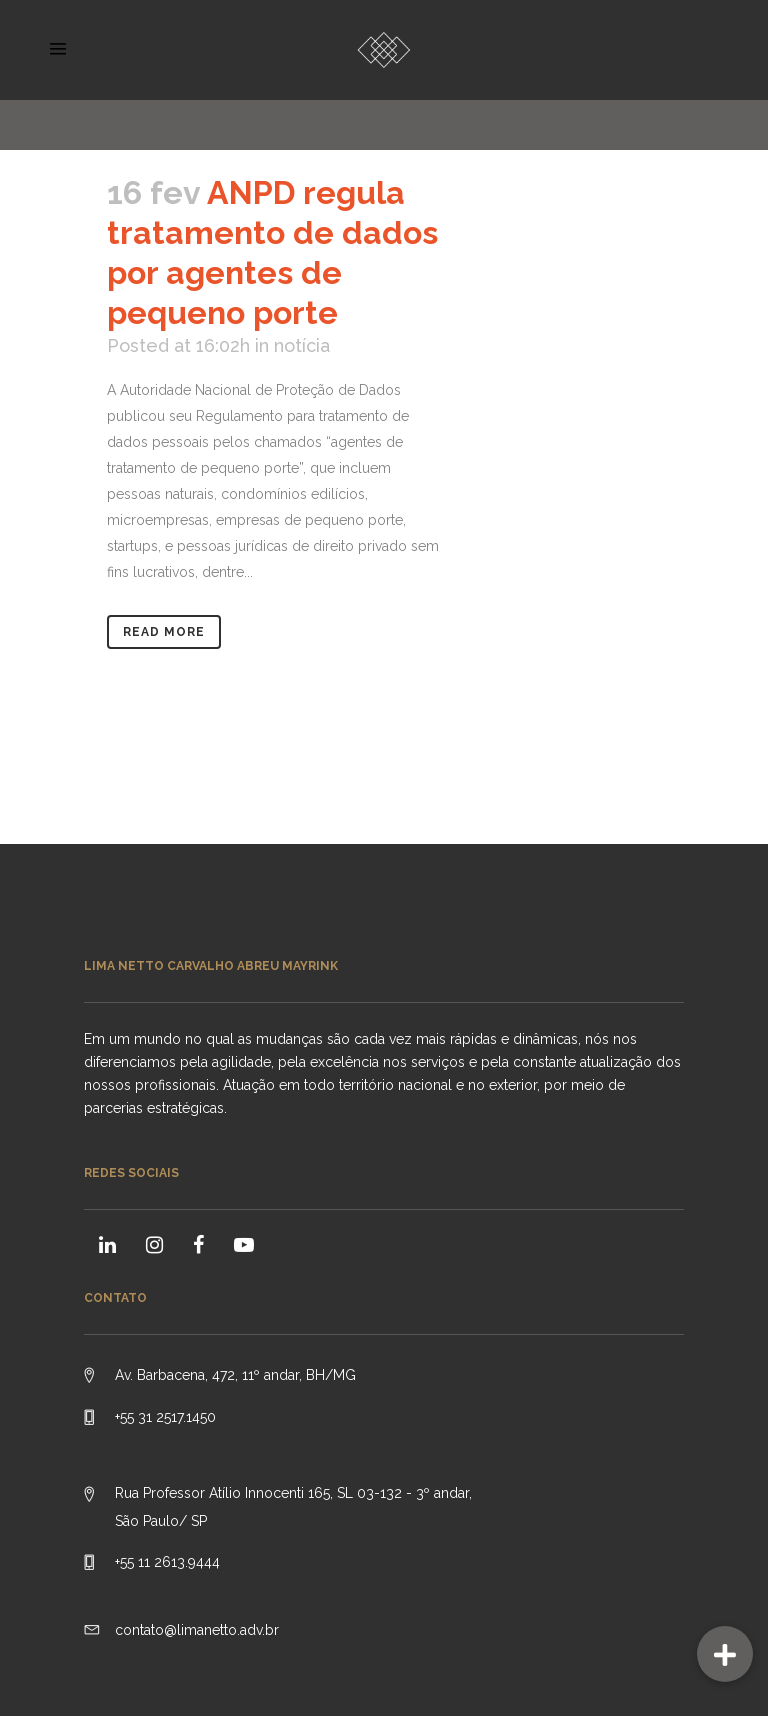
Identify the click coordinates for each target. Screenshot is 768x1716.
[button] (725, 1654)
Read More (164, 632)
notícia (302, 345)
